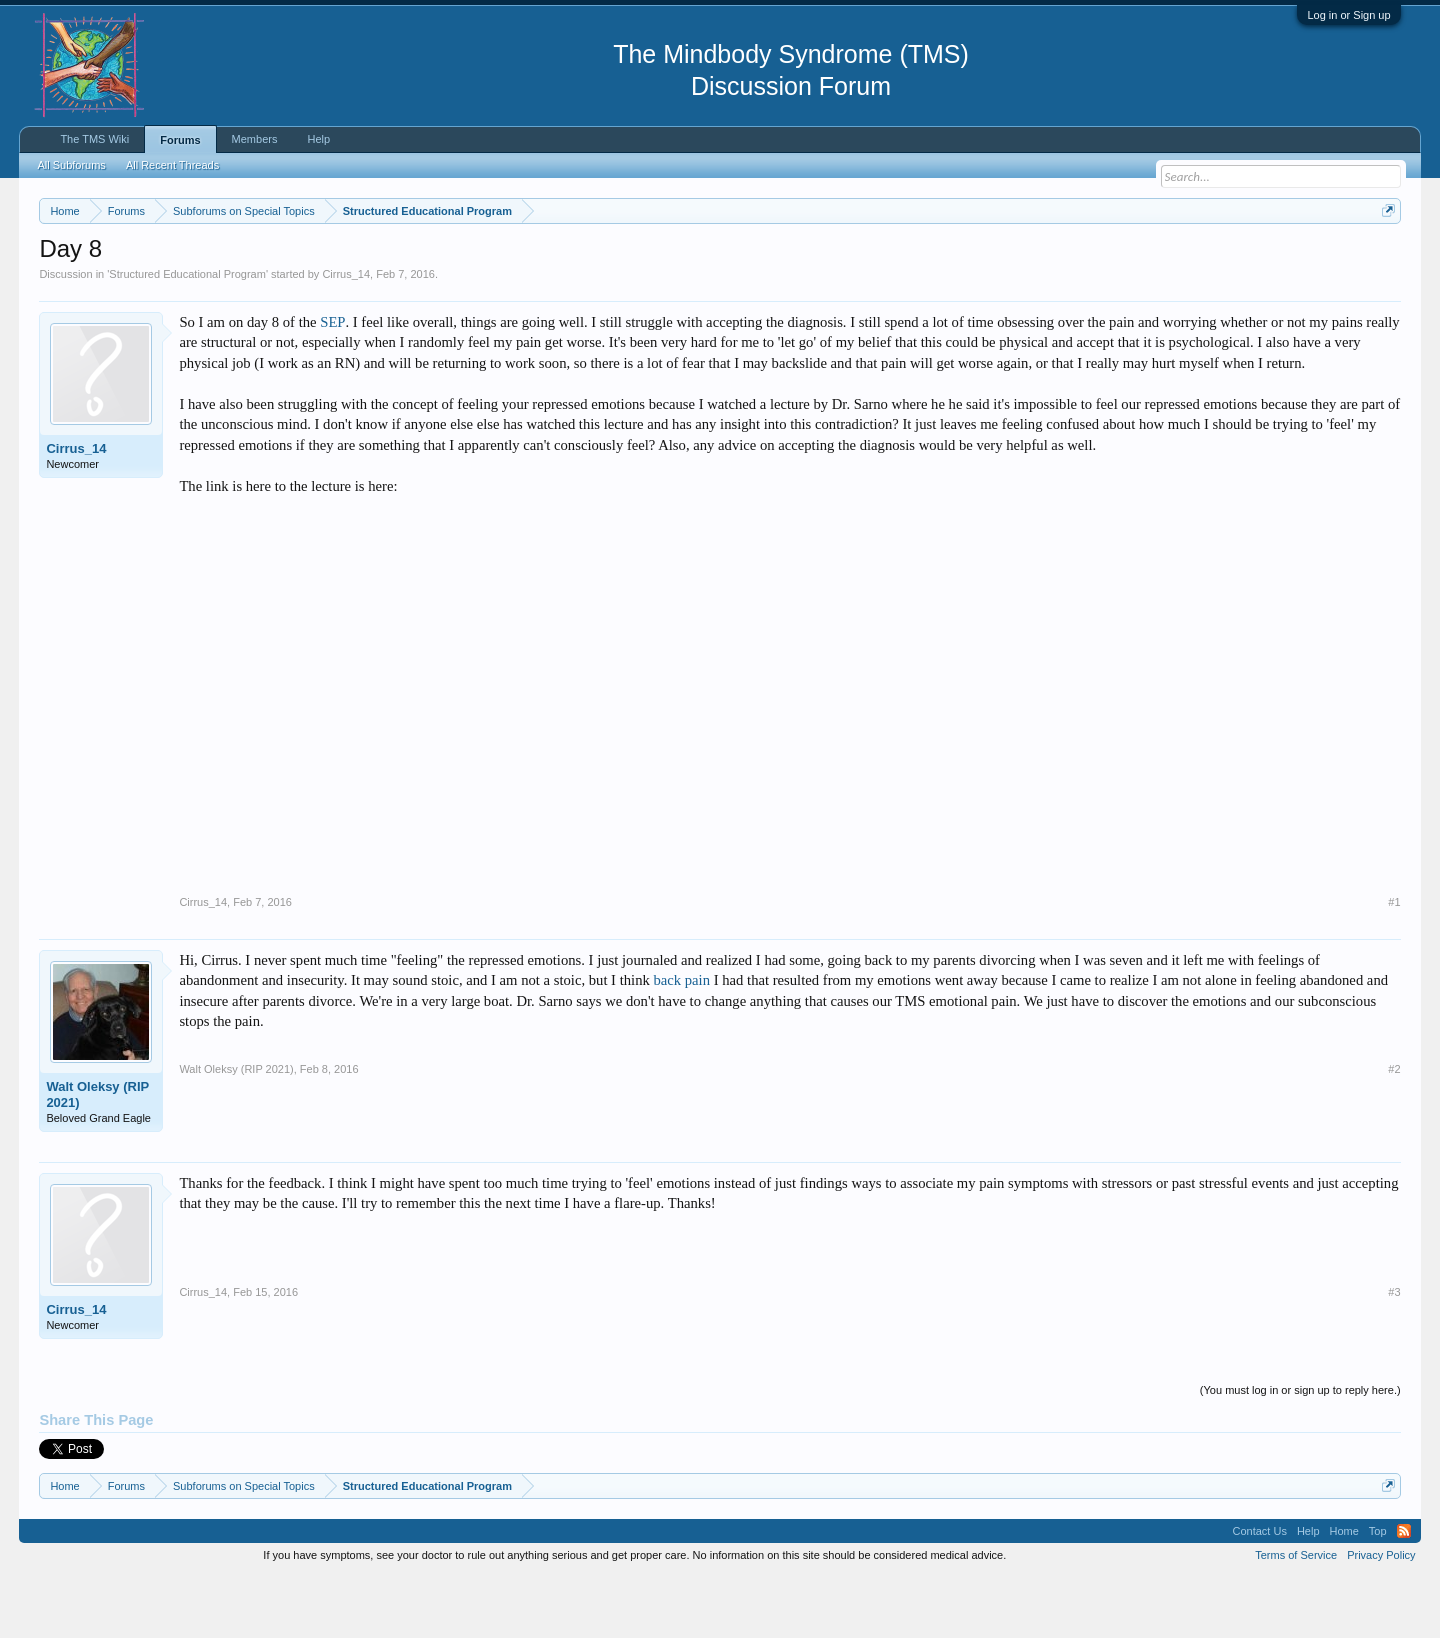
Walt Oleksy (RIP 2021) (97, 1154)
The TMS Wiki (94, 139)
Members (255, 139)
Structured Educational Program (187, 334)
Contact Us (1259, 1591)
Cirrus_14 (346, 334)
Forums (180, 140)
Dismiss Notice (1384, 257)
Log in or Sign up (1348, 15)
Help (318, 139)
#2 (1394, 1129)
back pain (681, 1040)
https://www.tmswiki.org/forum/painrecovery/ (955, 259)
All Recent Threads (172, 165)
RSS (1404, 1591)
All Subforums (71, 165)
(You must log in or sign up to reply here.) (1300, 1450)
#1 (1394, 962)
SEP (332, 382)
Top (1378, 1591)
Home (1344, 1591)
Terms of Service (1296, 1616)
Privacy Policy (1381, 1616)
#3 (1394, 1352)
